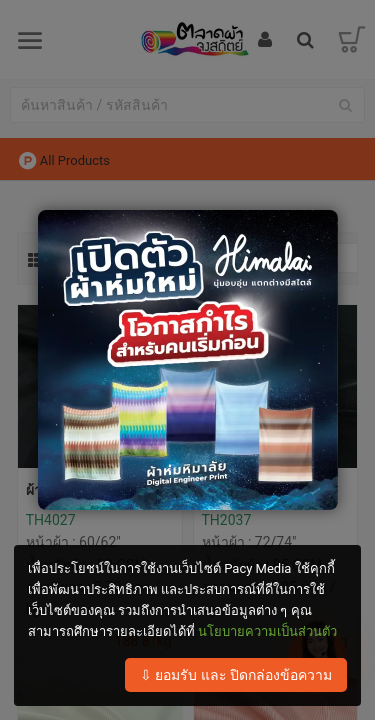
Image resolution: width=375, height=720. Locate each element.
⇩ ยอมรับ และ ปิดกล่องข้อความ (236, 675)
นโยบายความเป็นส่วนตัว (267, 631)
